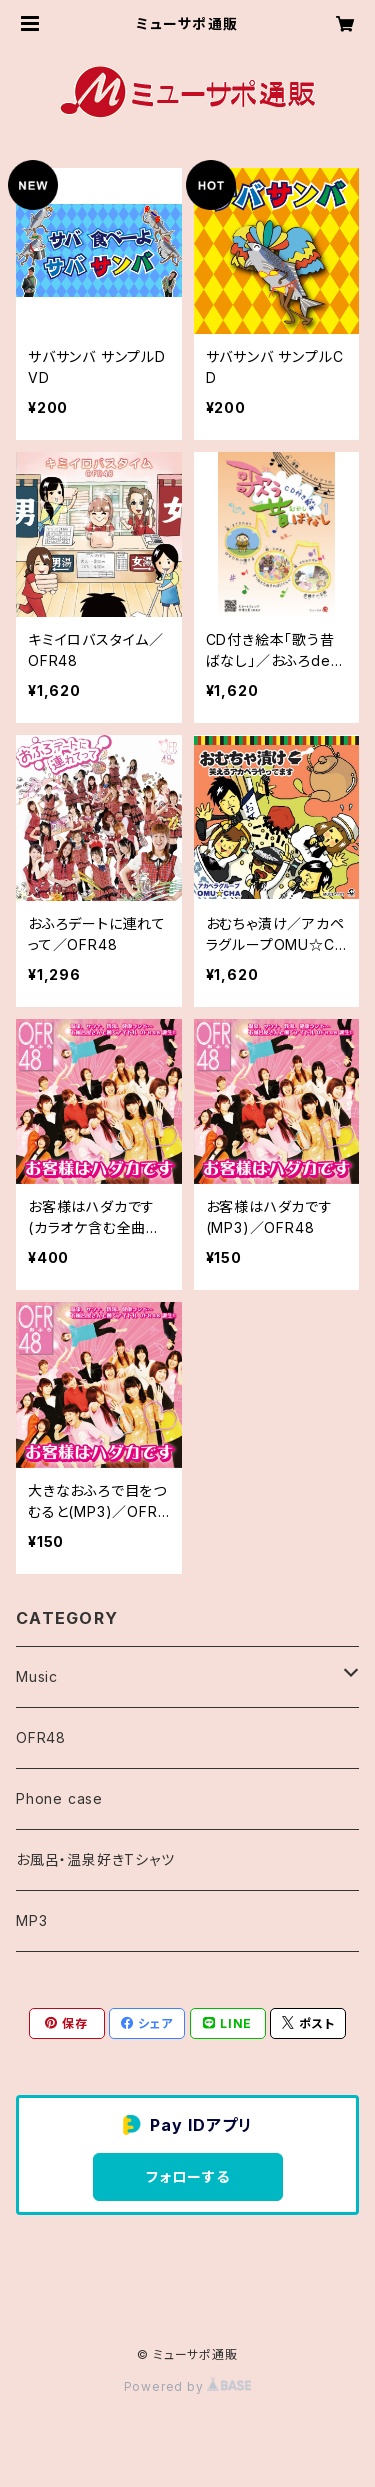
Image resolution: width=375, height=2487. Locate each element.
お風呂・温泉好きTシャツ (95, 1859)
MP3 (31, 1920)
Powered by (188, 2386)
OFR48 (41, 1737)
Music (37, 1676)
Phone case (59, 1798)
